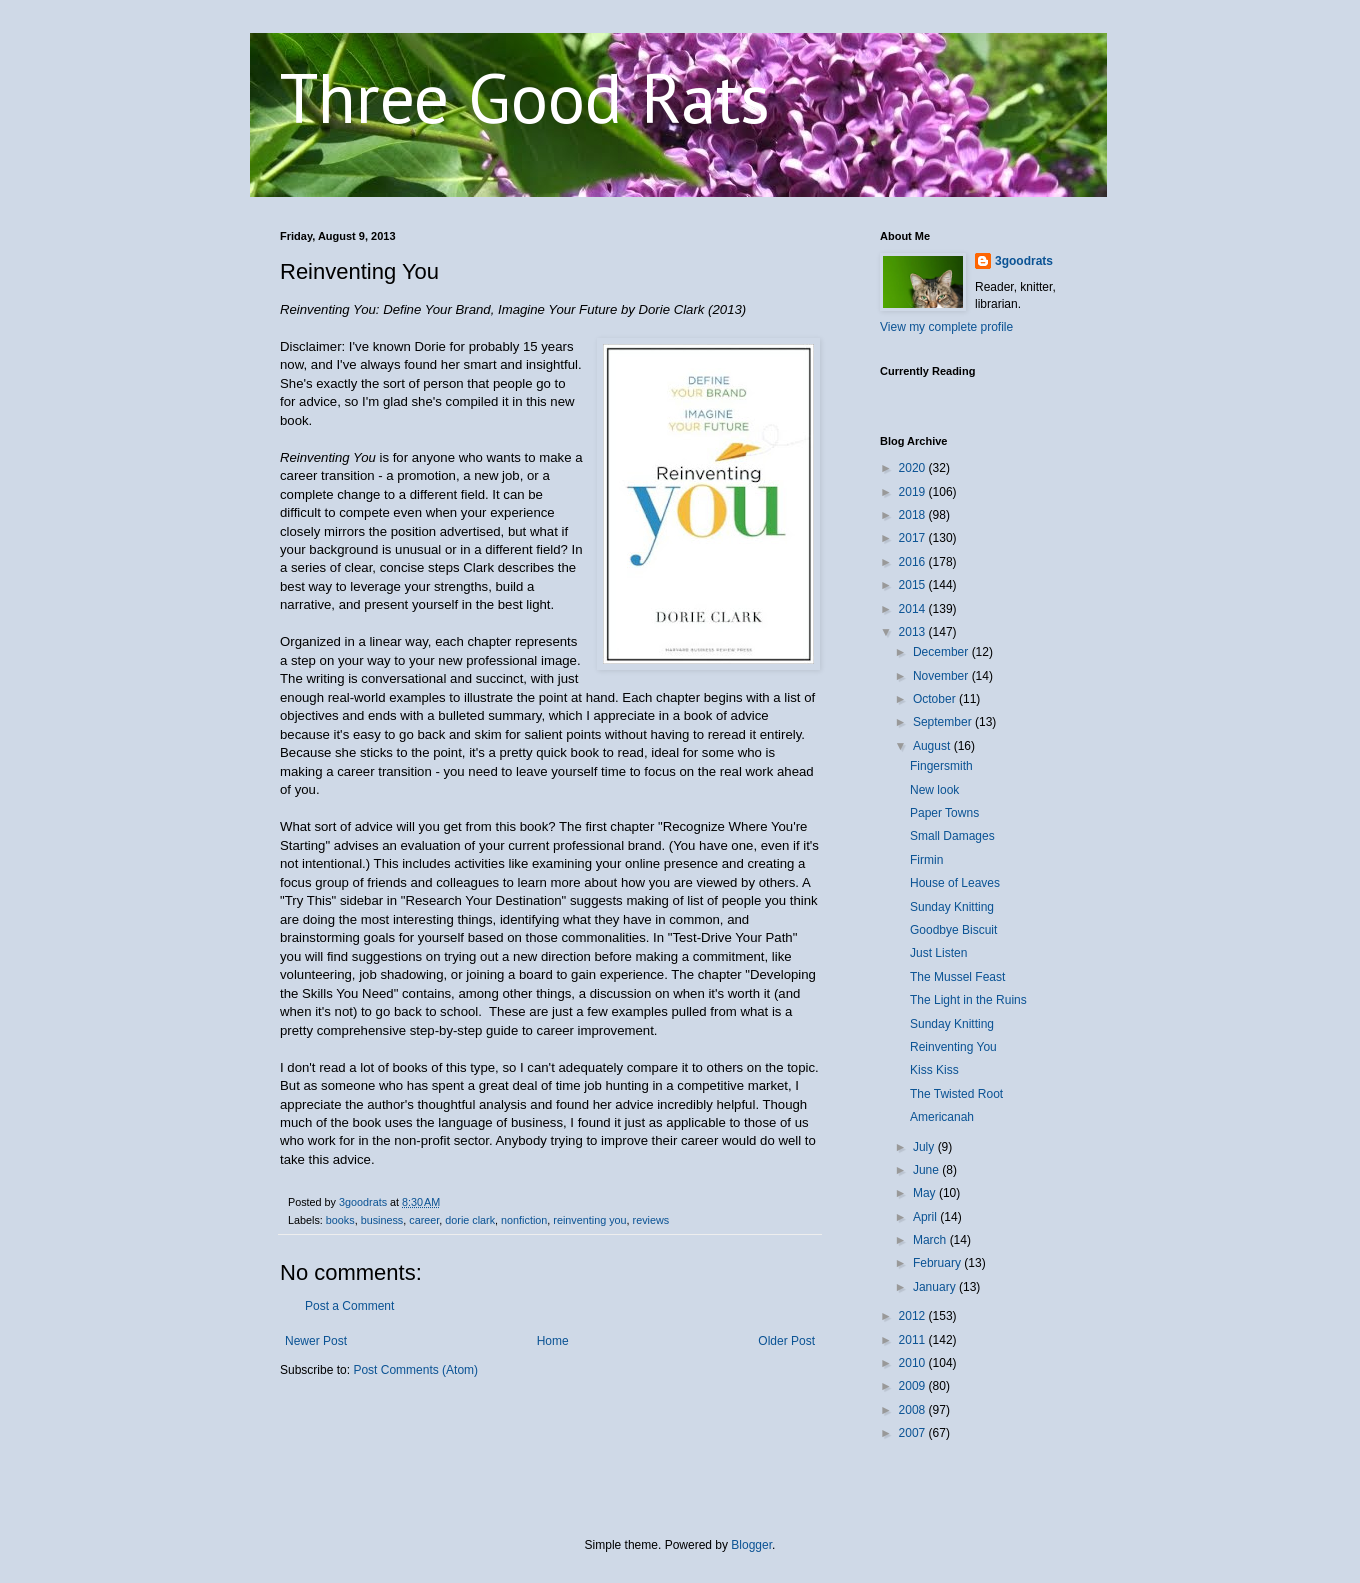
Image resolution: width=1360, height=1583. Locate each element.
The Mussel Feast (957, 977)
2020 (914, 468)
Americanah (942, 1117)
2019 (914, 492)
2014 (914, 609)
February (938, 1263)
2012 (914, 1316)
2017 (914, 538)
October (936, 699)
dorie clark (470, 1220)
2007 (914, 1433)
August (933, 746)
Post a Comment (349, 1306)
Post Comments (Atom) (415, 1370)
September (944, 722)
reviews (651, 1220)
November (942, 676)
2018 (914, 515)
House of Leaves (955, 883)
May (926, 1193)
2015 (914, 585)
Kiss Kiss (934, 1070)
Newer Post (316, 1341)
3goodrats (1024, 261)
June (927, 1170)
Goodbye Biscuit (953, 930)
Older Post (786, 1341)
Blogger (751, 1545)
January (936, 1287)
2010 (914, 1363)
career (424, 1220)
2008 (914, 1410)
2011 (914, 1340)
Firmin (926, 860)
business (382, 1220)
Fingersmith (941, 766)
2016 (914, 562)
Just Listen (938, 953)
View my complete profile (946, 327)
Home (553, 1341)
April (926, 1217)
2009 (914, 1386)
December (942, 652)
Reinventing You (953, 1047)
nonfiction (524, 1220)
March (931, 1240)
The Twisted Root (956, 1094)
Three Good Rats (525, 97)
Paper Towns (944, 813)
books (340, 1220)
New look (934, 790)
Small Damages (952, 836)
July (925, 1147)
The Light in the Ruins (968, 1000)
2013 (914, 632)
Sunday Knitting (952, 907)
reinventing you (589, 1220)
